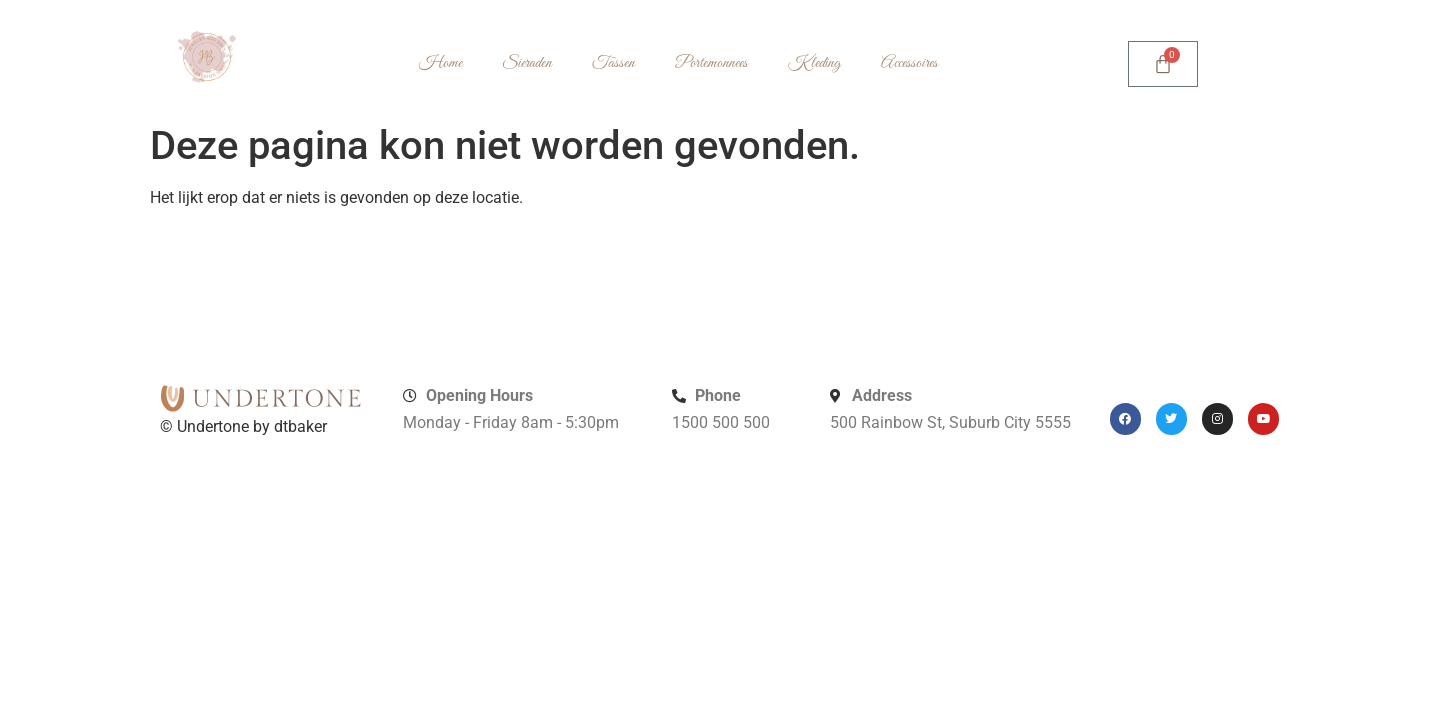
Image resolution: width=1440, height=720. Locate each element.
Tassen (613, 63)
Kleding (814, 63)
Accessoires (909, 63)
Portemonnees (711, 63)
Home (440, 63)
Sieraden (527, 63)
